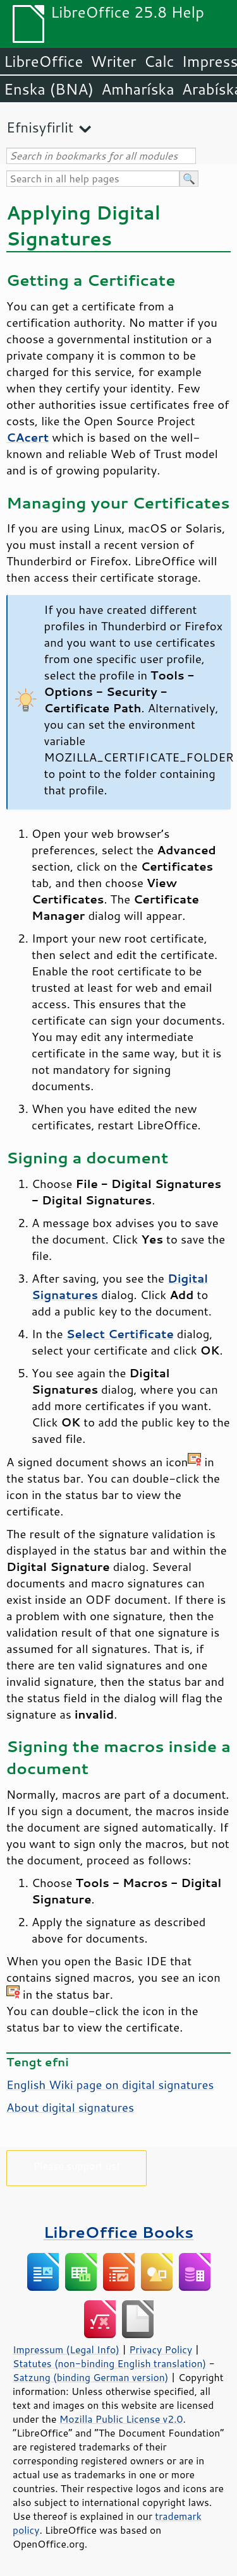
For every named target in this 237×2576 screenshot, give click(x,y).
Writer (113, 61)
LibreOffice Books (119, 2232)
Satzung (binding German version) (91, 2377)
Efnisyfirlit (39, 127)
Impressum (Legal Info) (66, 2349)
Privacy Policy (160, 2349)
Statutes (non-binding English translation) (109, 2363)
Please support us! (76, 2165)
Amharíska (137, 89)
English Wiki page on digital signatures (110, 2084)
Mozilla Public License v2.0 (121, 2419)
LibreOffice (43, 61)
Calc (159, 61)
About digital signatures (70, 2107)
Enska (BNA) (49, 89)
